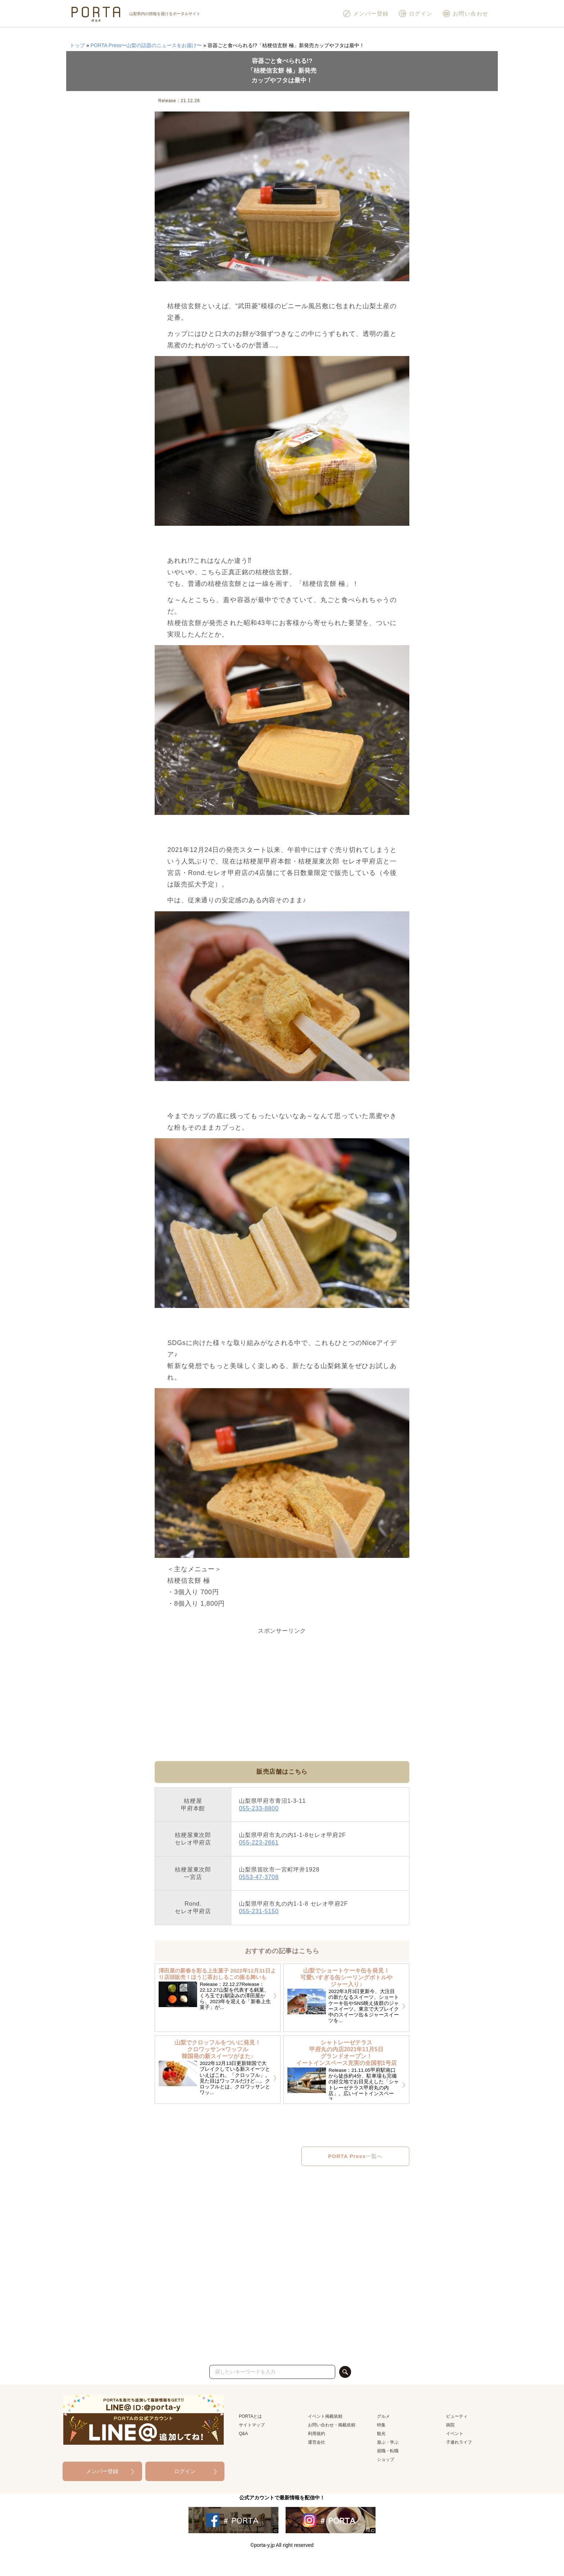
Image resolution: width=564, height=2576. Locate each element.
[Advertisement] (282, 1686)
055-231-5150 (258, 1911)
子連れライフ (459, 2442)
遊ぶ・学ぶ (388, 2442)
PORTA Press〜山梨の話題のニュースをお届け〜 (146, 45)
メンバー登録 (365, 13)
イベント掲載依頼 (325, 2416)
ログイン (415, 13)
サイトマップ (252, 2424)
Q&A (243, 2433)
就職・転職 (388, 2450)
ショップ (385, 2459)
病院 (450, 2424)
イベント (454, 2433)
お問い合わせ (465, 13)
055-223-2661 (258, 1842)
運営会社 (316, 2442)
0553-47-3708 (258, 1877)
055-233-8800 (258, 1808)
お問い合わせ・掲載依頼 (331, 2424)
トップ (77, 45)
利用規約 (316, 2433)
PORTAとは (250, 2416)
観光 (381, 2433)
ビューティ (457, 2416)
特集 (381, 2424)
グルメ (383, 2416)
